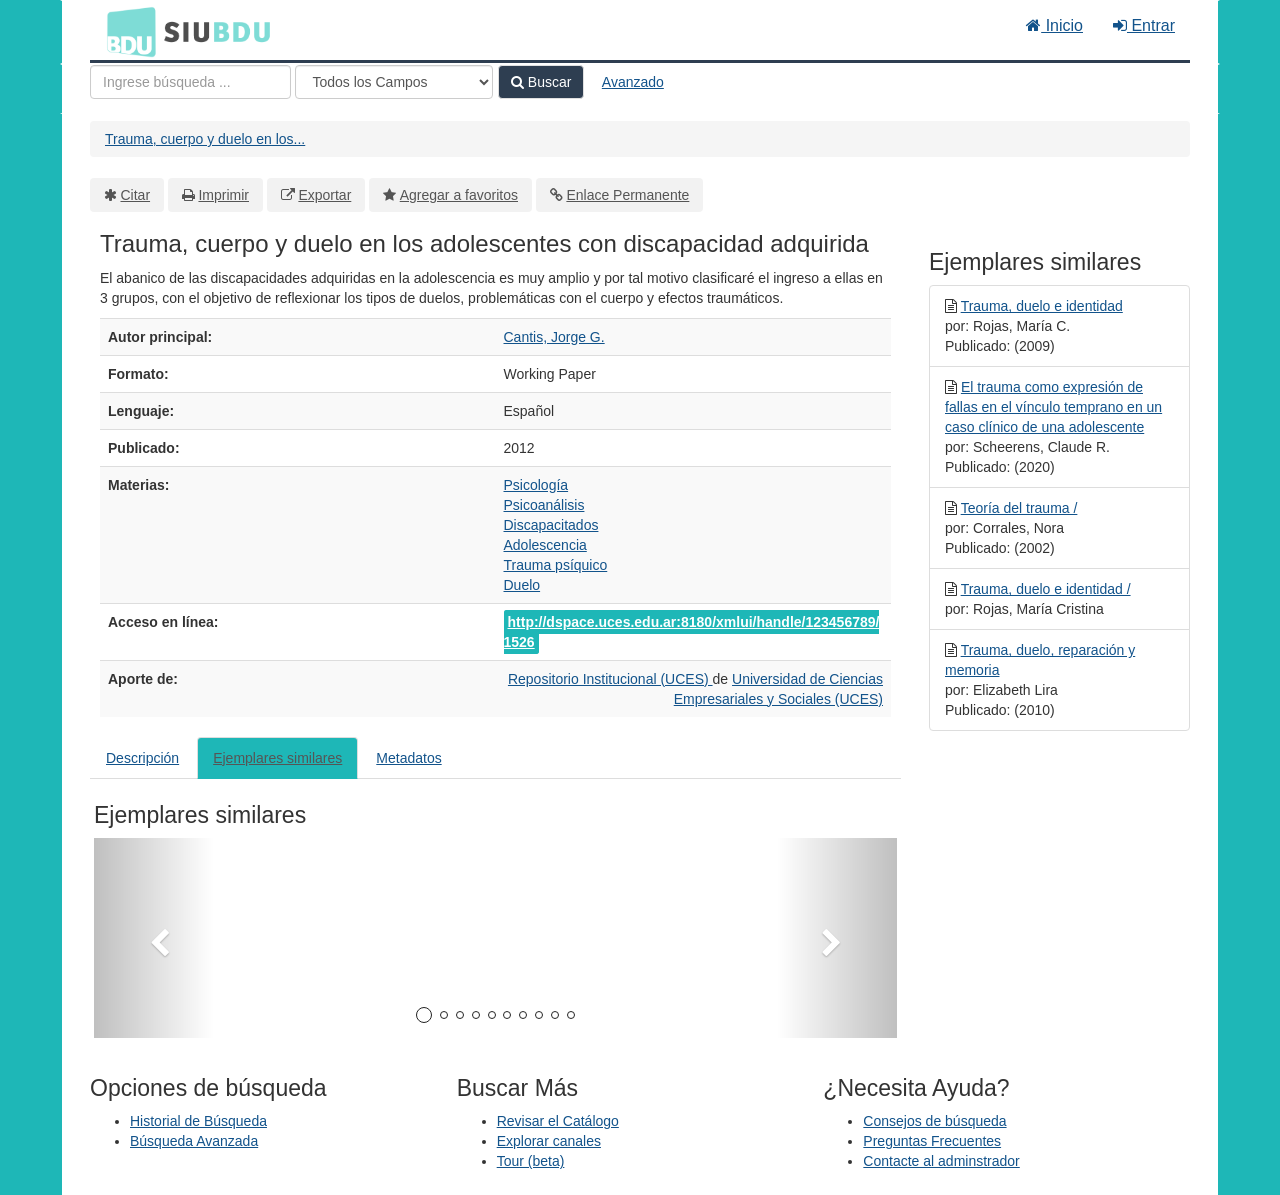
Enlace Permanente (627, 195)
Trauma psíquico (556, 565)
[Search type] (394, 82)
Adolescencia (545, 545)
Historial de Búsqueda (198, 1121)
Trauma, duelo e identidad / (1046, 589)
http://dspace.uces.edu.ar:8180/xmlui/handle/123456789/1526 (692, 632)
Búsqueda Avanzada (194, 1141)
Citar (136, 195)
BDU (126, 31)
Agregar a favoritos (459, 195)
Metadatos (408, 758)
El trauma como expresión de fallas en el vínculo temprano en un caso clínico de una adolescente (1053, 407)
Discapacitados (551, 525)
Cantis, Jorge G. (554, 337)
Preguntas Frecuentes (932, 1141)
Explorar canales (549, 1141)
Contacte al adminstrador (941, 1161)
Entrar (1144, 25)
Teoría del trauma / (1019, 508)
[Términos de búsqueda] (190, 82)
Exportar (324, 195)
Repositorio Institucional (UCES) (610, 679)
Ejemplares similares (277, 758)
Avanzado (633, 82)
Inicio (1054, 25)
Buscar (541, 82)
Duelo (522, 585)
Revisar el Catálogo (558, 1121)
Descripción (142, 758)
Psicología (536, 485)
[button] (154, 938)
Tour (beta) (531, 1161)
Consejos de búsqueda (934, 1121)
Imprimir (223, 195)
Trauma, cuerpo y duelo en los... (205, 139)
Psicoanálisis (544, 505)
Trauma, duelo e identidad (1042, 306)
